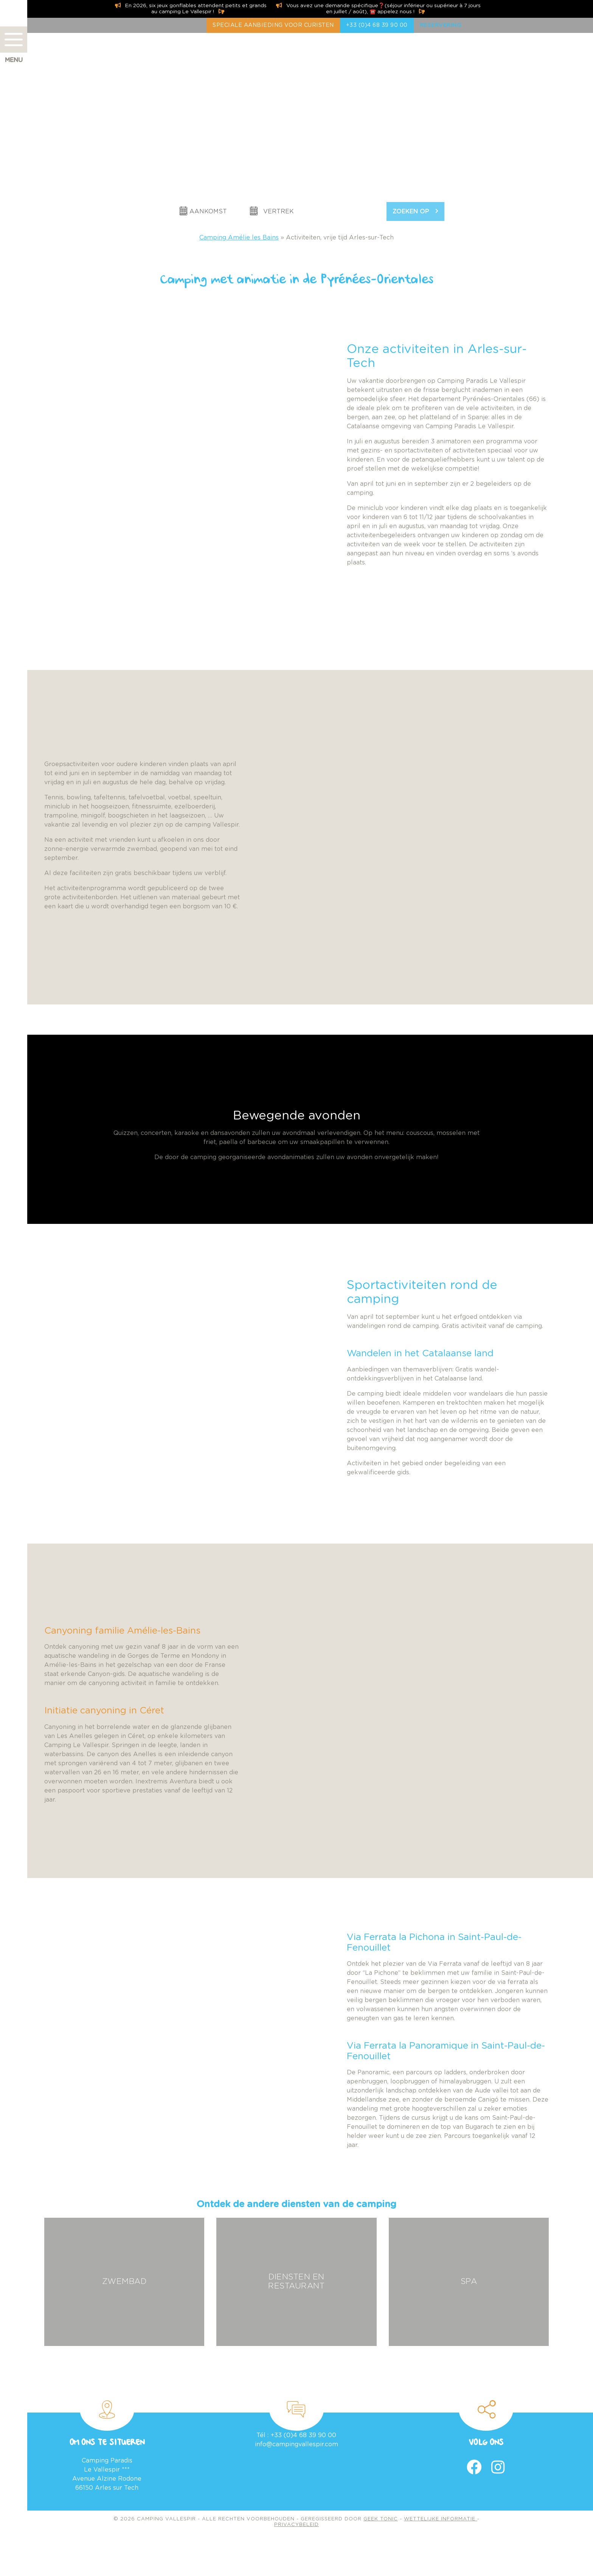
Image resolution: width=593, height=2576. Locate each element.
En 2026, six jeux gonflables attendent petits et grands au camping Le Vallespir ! (191, 8)
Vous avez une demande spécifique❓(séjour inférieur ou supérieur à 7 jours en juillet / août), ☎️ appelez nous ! (378, 8)
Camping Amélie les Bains (239, 238)
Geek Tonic (380, 2519)
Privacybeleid (296, 2524)
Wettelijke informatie (440, 2519)
